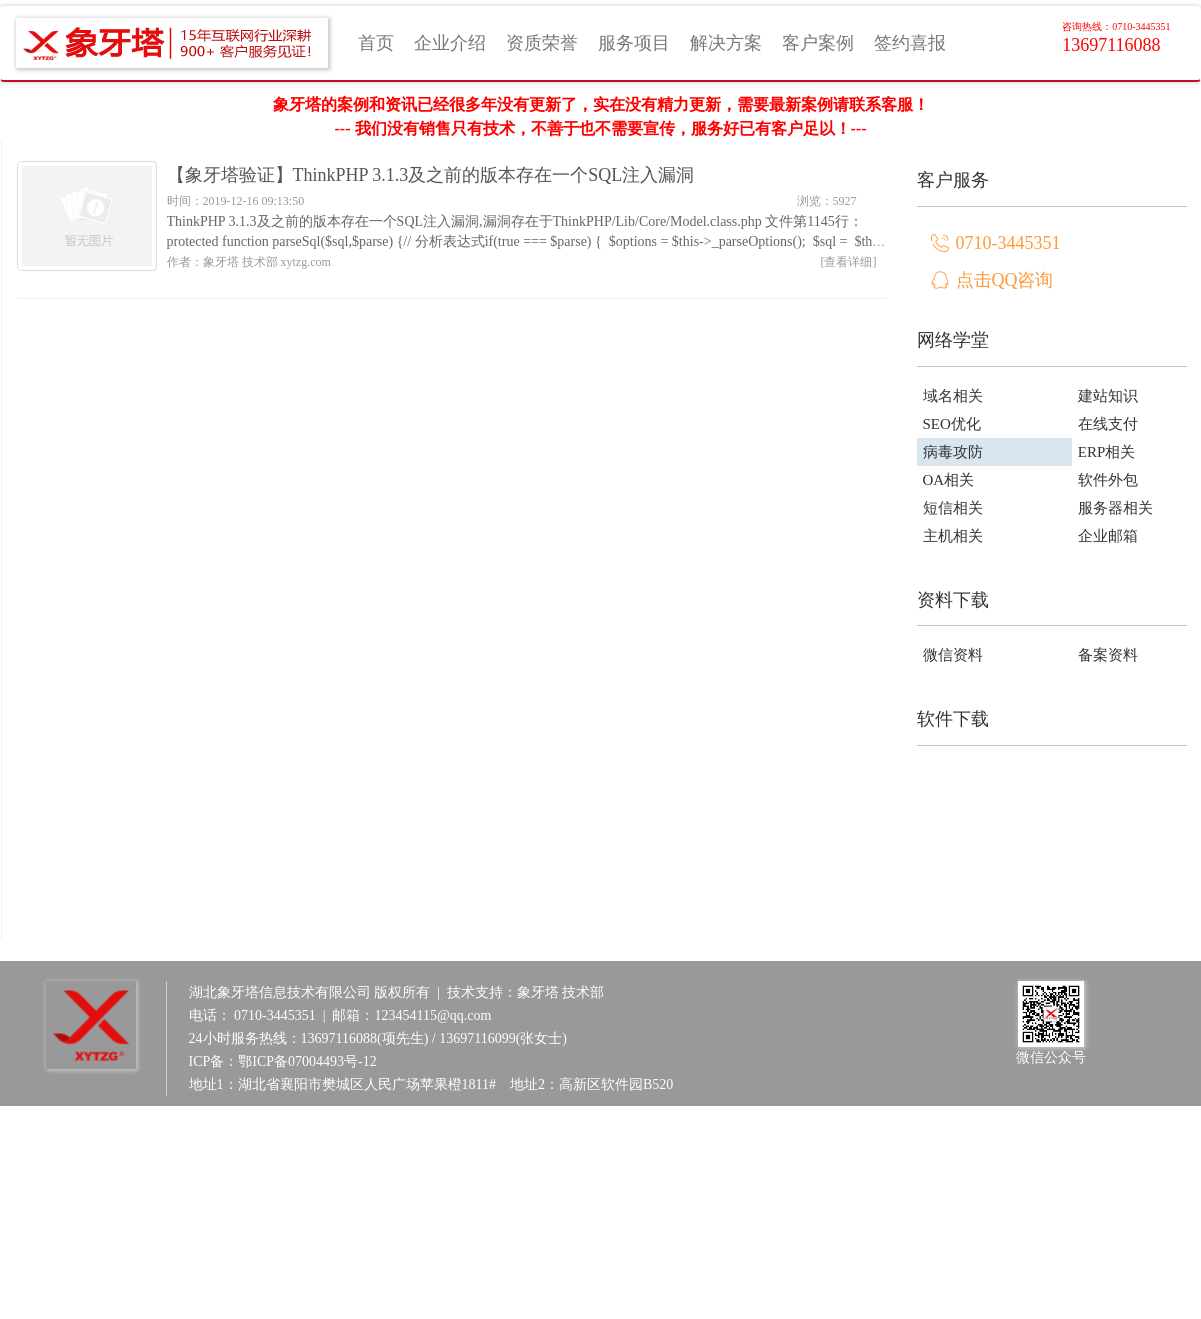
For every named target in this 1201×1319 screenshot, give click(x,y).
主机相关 (953, 536)
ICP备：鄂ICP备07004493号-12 (283, 1061)
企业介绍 (450, 43)
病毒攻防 (953, 452)
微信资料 (953, 655)
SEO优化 (952, 424)
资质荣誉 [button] (542, 43)
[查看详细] (849, 262)
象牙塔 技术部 (561, 992)
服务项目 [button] (634, 43)
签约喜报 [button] (910, 43)
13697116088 (1116, 37)
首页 (376, 43)
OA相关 (949, 480)
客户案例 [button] (818, 43)
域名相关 (953, 396)
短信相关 (953, 508)
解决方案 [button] (726, 43)
